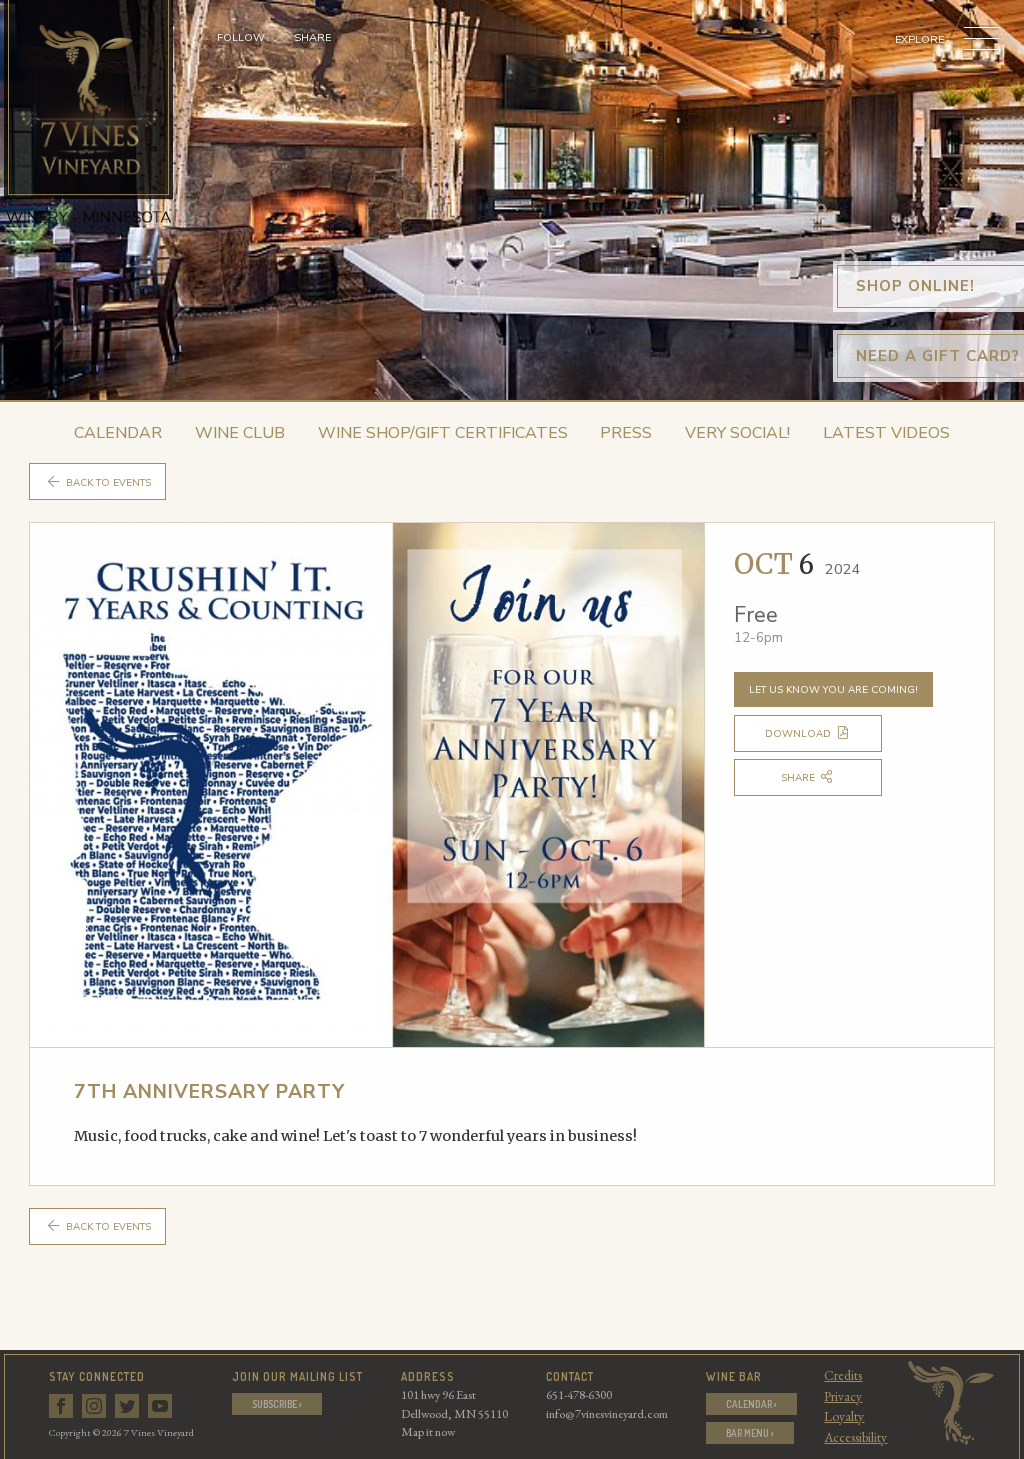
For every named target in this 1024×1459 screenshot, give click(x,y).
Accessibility (857, 1437)
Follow (241, 37)
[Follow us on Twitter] (128, 1403)
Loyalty (846, 1416)
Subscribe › (278, 1404)
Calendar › (751, 1404)
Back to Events (102, 482)
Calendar (118, 433)
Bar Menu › (751, 1434)
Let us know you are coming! (835, 691)
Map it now (426, 1432)
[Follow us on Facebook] (62, 1403)
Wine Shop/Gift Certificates (443, 433)
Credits (845, 1375)
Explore (919, 39)
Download (818, 735)
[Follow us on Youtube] (161, 1403)
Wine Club (240, 433)
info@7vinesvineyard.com (605, 1414)
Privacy (845, 1396)
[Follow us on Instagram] (95, 1403)
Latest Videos (886, 433)
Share (312, 37)
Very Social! (737, 433)
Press (626, 433)
